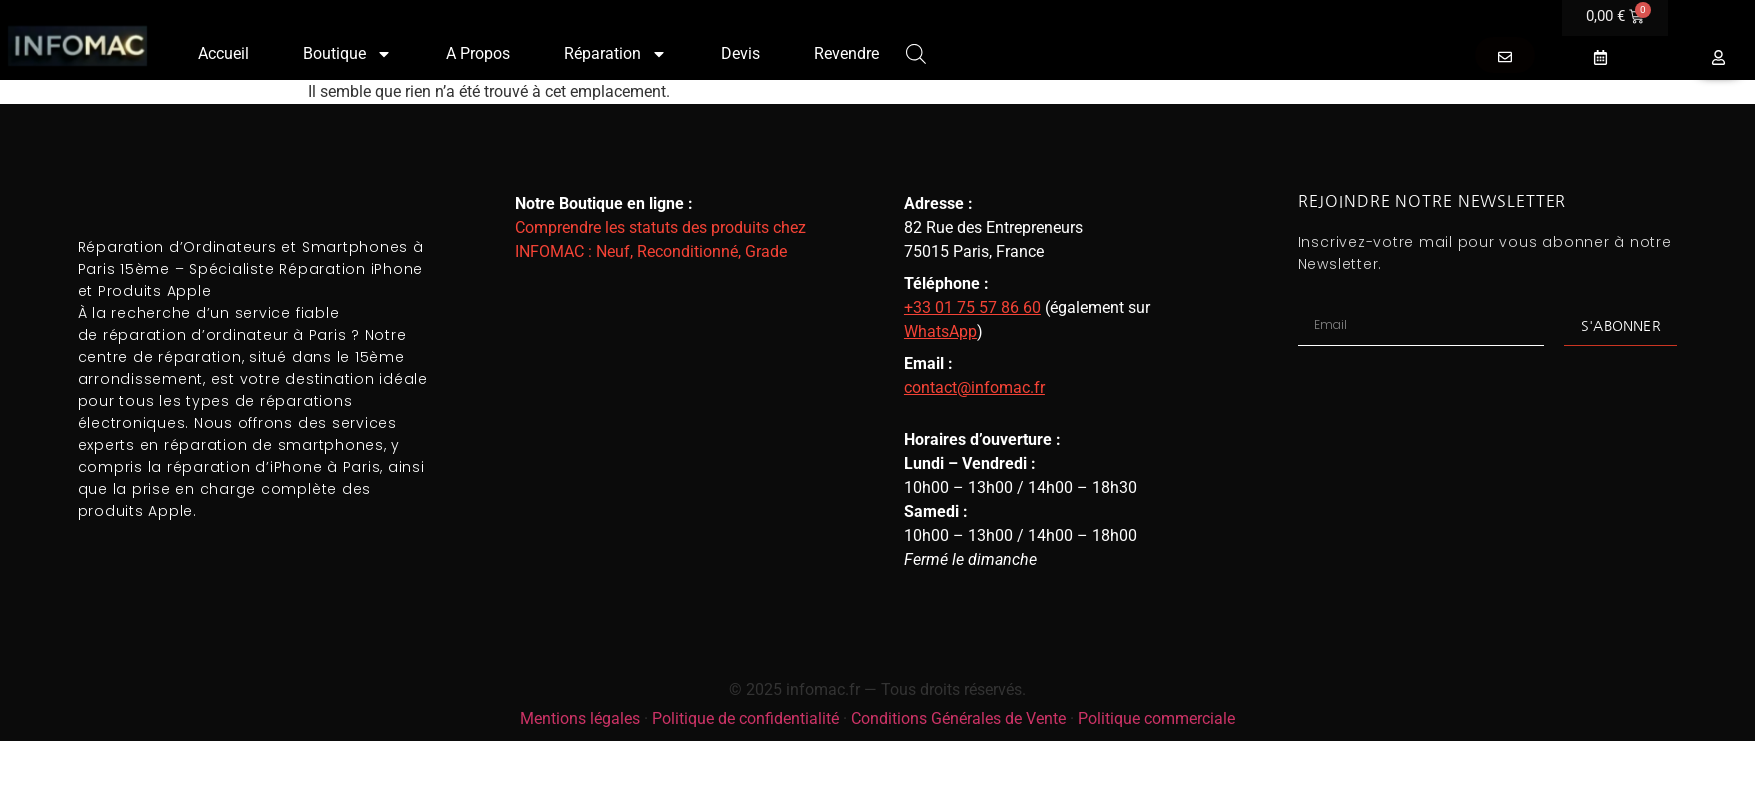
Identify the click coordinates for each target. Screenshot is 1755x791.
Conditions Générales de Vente (958, 718)
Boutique (347, 54)
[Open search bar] (916, 52)
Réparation (615, 54)
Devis (740, 53)
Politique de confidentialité (745, 718)
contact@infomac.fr (974, 387)
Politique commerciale (1156, 718)
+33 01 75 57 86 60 (972, 307)
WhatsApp (940, 331)
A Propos (478, 53)
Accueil (223, 53)
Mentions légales (580, 718)
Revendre (846, 53)
